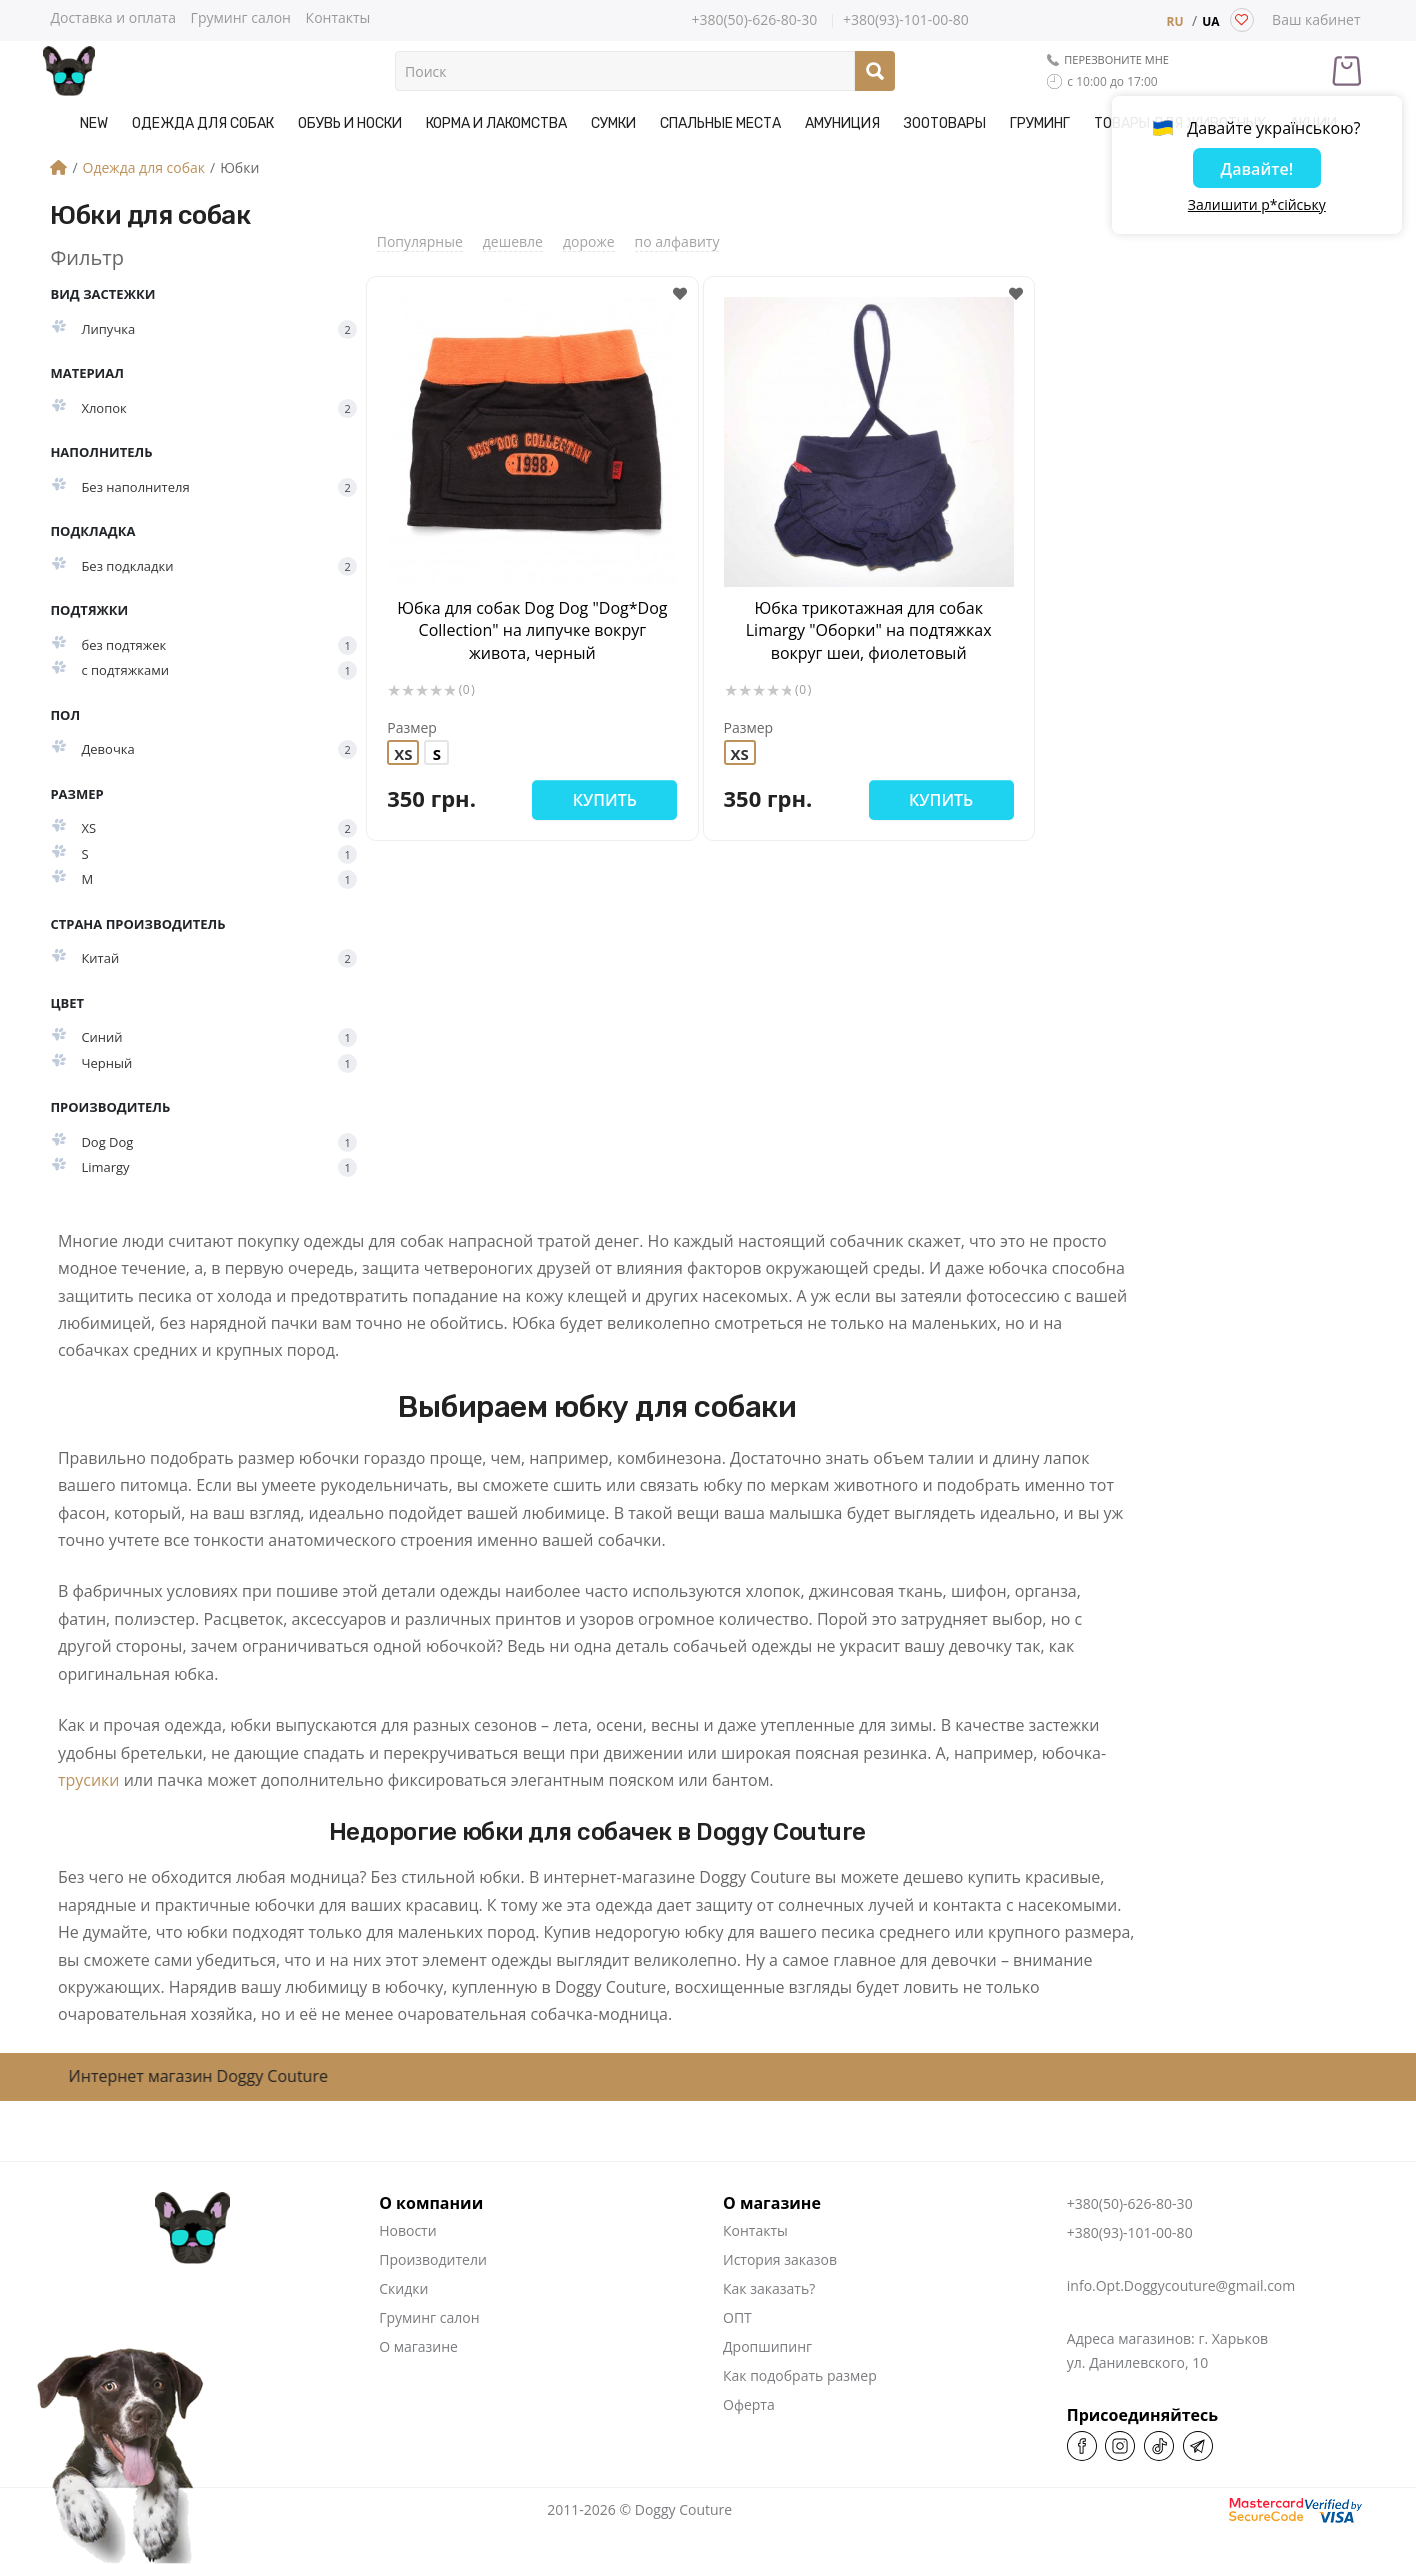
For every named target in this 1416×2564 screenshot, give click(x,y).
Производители (433, 2259)
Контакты (338, 16)
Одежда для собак (203, 123)
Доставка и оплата (113, 16)
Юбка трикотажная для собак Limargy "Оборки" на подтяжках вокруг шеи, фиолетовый (869, 630)
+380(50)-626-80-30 (754, 20)
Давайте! (1257, 169)
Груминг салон (241, 16)
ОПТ (737, 2317)
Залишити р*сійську (1257, 205)
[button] (680, 294)
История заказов (780, 2259)
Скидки (403, 2288)
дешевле (513, 241)
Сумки (613, 123)
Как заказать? (769, 2288)
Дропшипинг (767, 2346)
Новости (407, 2230)
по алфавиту (677, 241)
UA (1210, 22)
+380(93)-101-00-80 (906, 20)
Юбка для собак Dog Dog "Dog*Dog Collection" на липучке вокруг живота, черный (532, 630)
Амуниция (842, 123)
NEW (94, 123)
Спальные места (720, 123)
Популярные (420, 241)
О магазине (418, 2346)
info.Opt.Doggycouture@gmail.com (1181, 2285)
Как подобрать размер (800, 2375)
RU (1174, 22)
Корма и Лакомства (496, 123)
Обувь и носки (350, 123)
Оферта (749, 2404)
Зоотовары (945, 123)
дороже (589, 241)
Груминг (1040, 123)
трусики (89, 1780)
